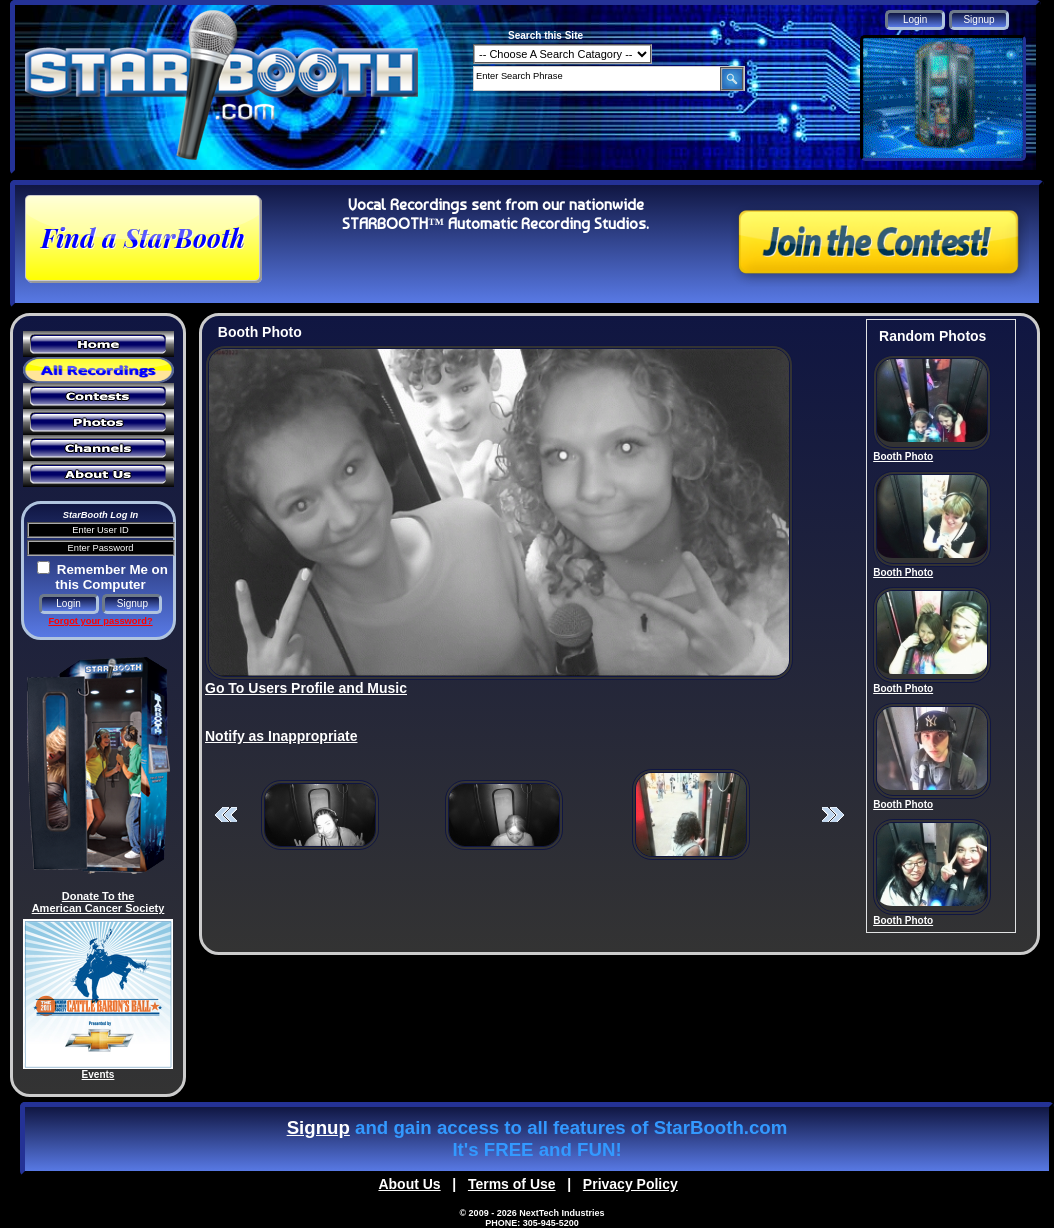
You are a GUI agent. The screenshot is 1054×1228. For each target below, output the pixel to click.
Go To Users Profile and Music (306, 688)
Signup (318, 1127)
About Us (409, 1184)
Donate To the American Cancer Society (98, 902)
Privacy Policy (630, 1184)
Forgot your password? (100, 621)
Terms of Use (512, 1184)
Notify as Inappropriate (281, 736)
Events (98, 1074)
